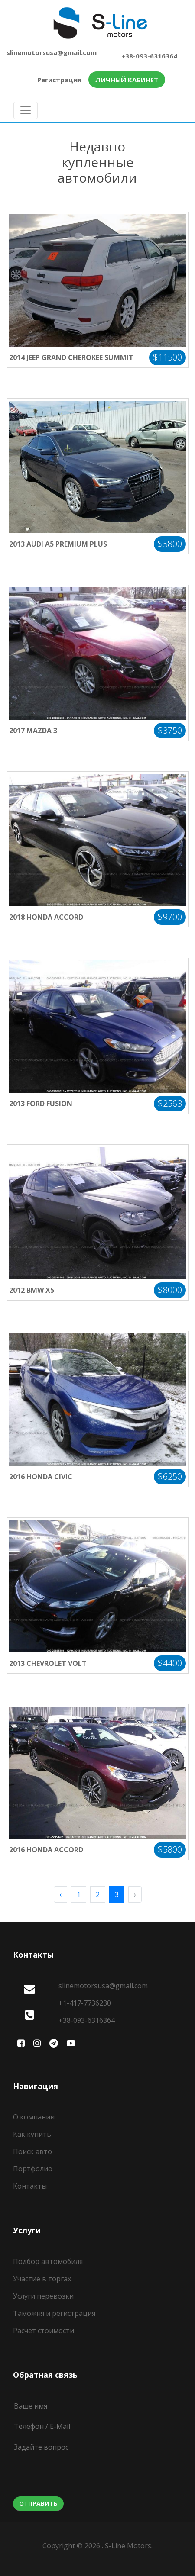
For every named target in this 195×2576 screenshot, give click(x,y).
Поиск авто (32, 2151)
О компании (34, 2117)
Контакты (30, 2186)
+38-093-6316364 (149, 56)
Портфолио (32, 2169)
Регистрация (59, 79)
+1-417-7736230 (84, 2003)
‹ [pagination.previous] (60, 1894)
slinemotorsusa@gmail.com (51, 52)
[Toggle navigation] (25, 110)
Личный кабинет (126, 79)
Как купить (32, 2134)
